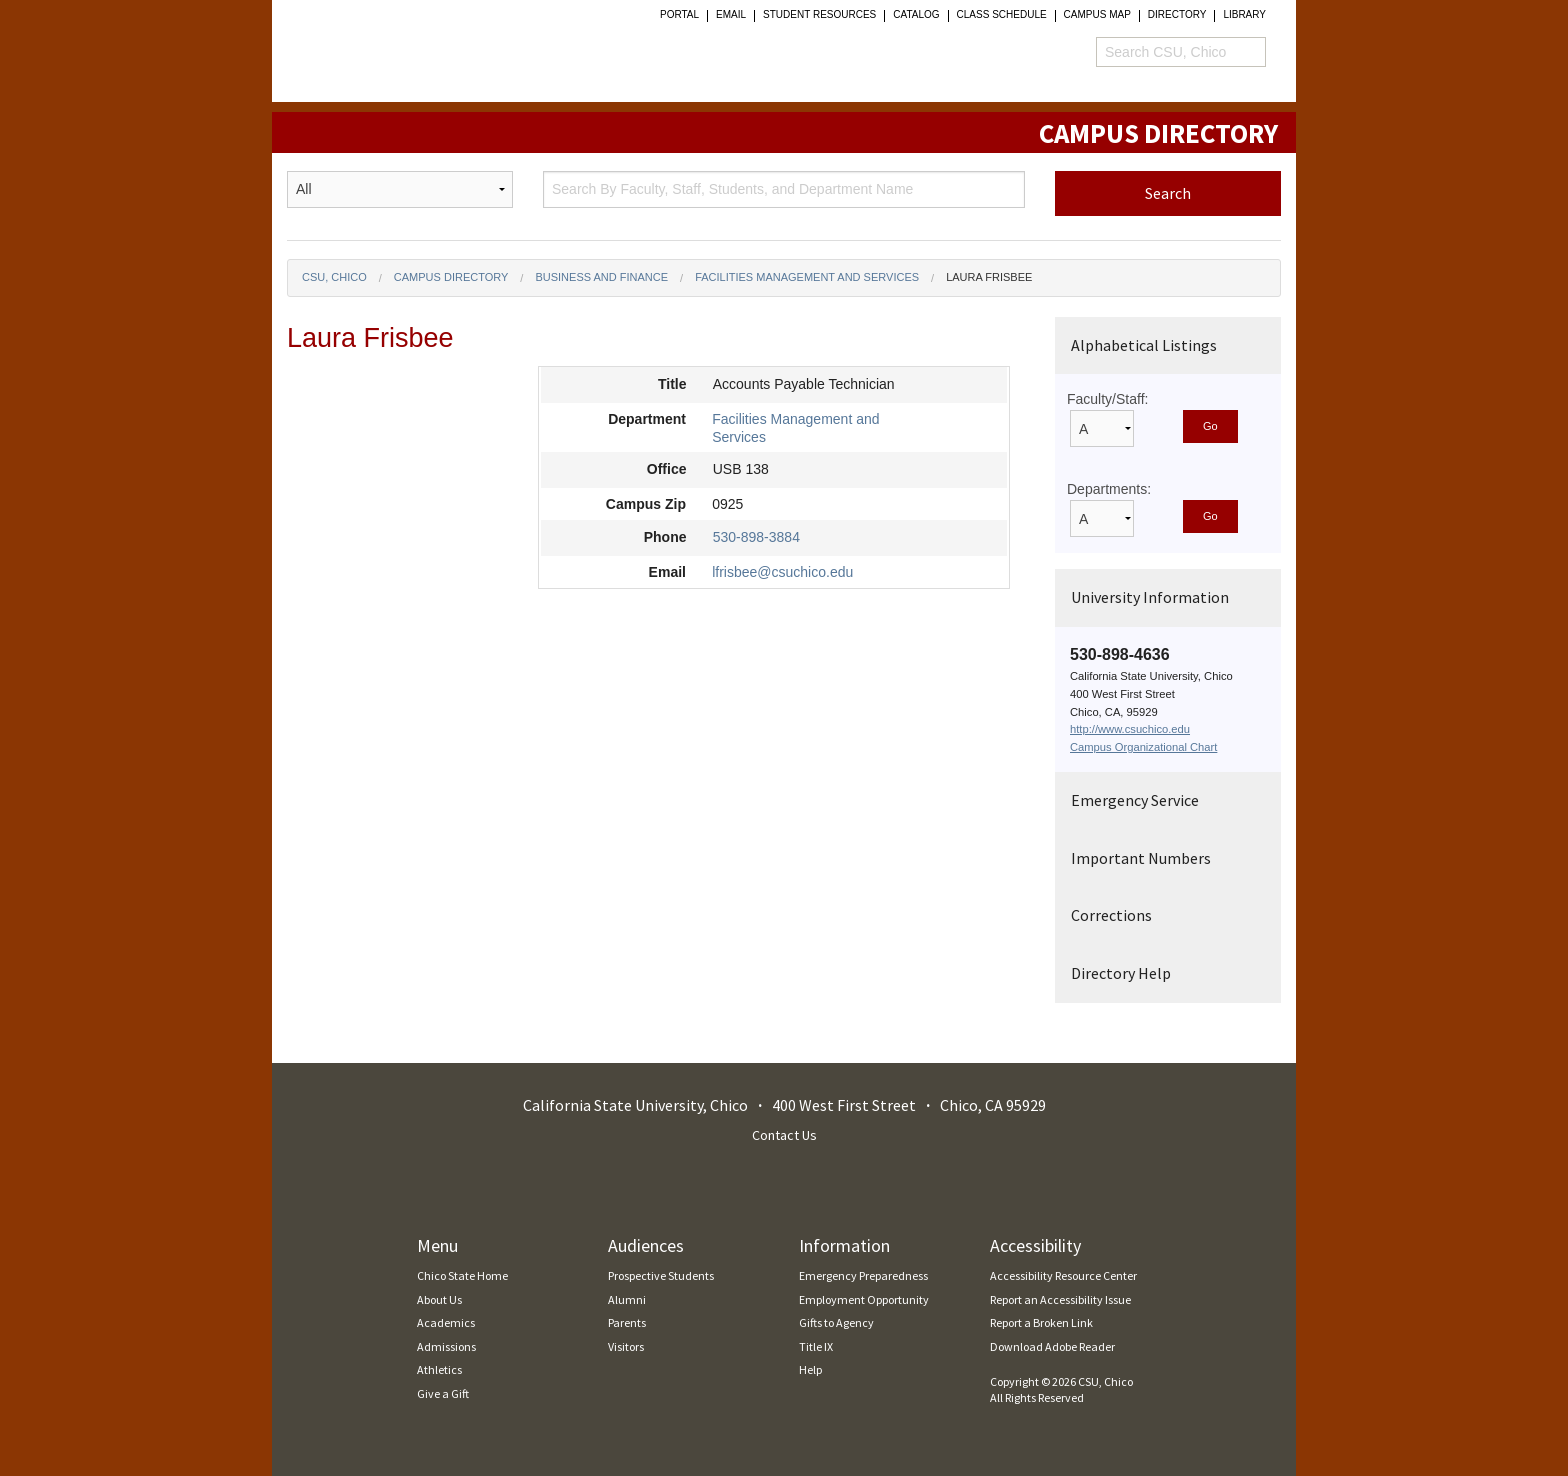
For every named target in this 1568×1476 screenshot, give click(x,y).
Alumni (627, 1299)
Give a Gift (443, 1393)
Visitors (626, 1346)
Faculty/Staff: (1107, 399)
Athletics (439, 1369)
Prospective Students (661, 1275)
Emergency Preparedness (863, 1275)
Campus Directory (451, 277)
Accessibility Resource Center (1063, 1275)
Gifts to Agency (836, 1322)
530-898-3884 (756, 537)
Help (810, 1369)
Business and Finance (601, 277)
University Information (1150, 597)
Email (731, 15)
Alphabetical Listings (1144, 345)
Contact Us (784, 1135)
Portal (679, 15)
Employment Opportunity (864, 1299)
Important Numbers (1141, 858)
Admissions (446, 1346)
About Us (439, 1299)
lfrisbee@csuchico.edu (782, 572)
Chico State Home (462, 1275)
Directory (1177, 15)
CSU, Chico (334, 277)
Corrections (1111, 915)
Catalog (916, 15)
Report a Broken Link (1041, 1322)
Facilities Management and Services (807, 277)
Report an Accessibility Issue (1060, 1299)
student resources (819, 15)
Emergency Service (1135, 800)
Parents (627, 1322)
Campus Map (1097, 15)
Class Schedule (1002, 15)
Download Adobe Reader (1052, 1346)
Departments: (1109, 489)
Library (1244, 15)
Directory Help (1121, 973)
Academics (446, 1322)
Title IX (816, 1346)
